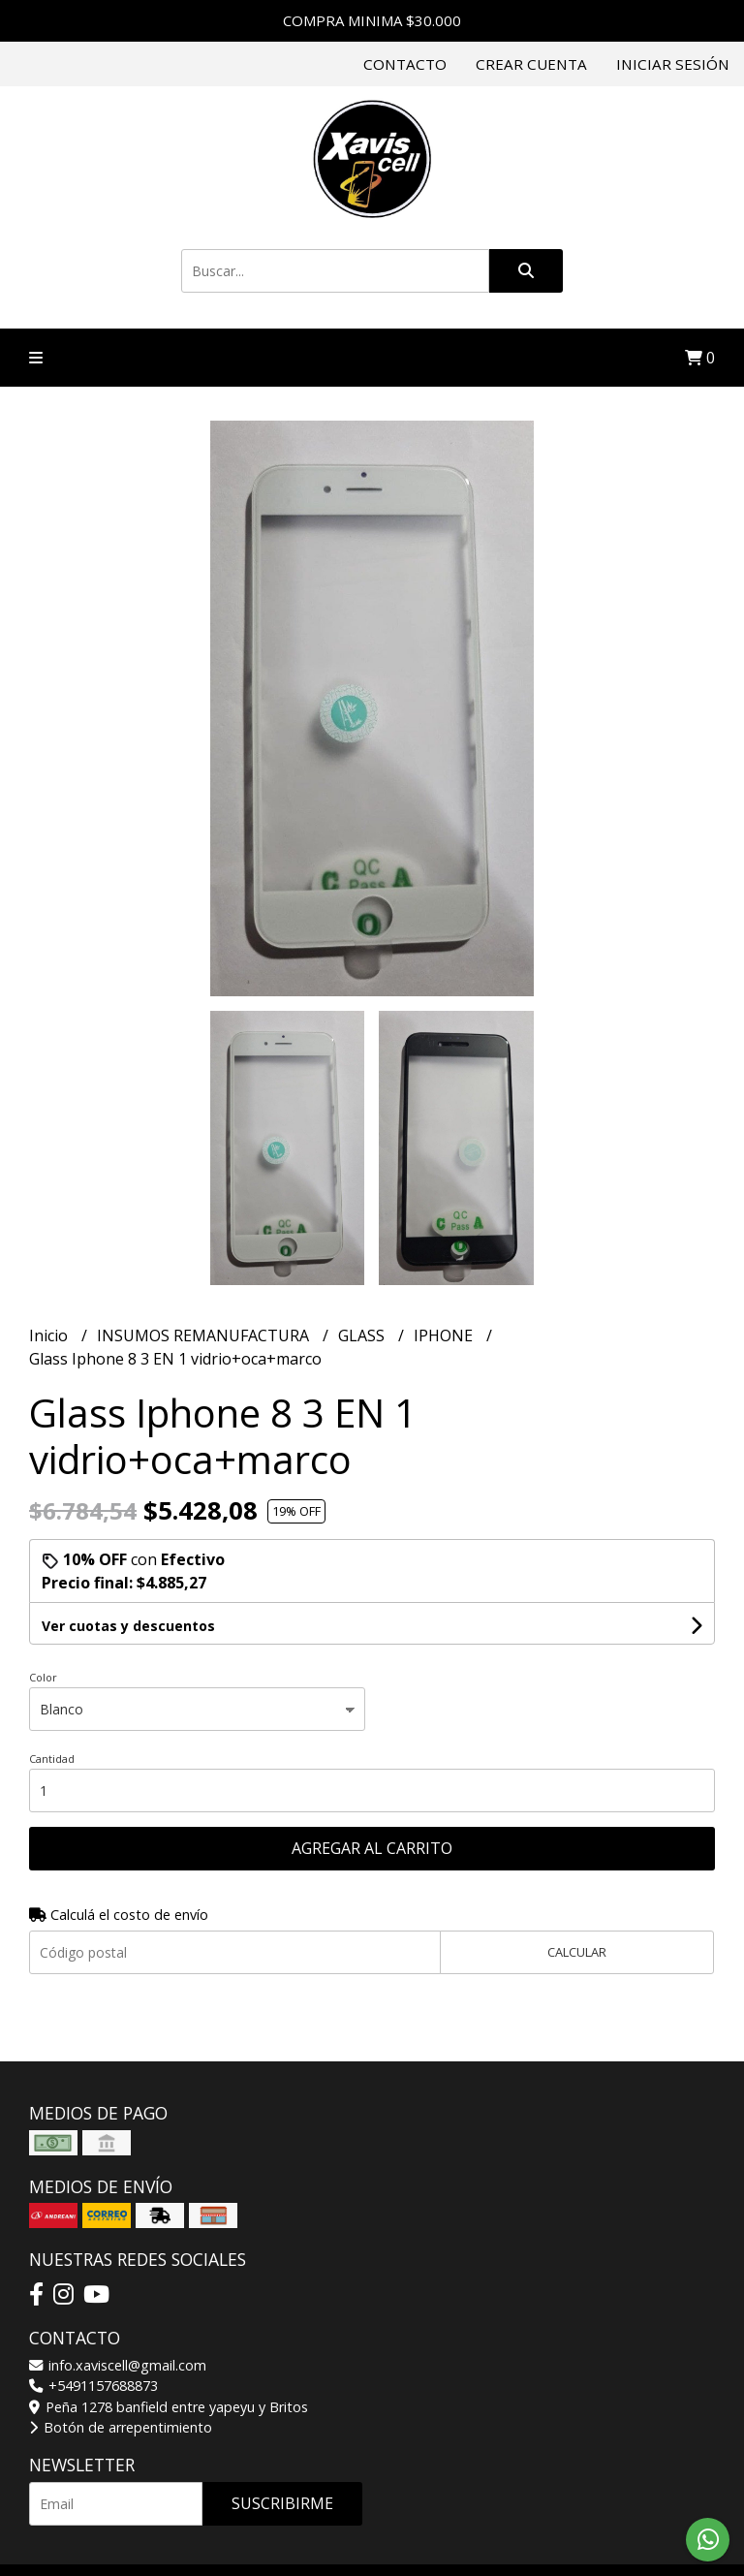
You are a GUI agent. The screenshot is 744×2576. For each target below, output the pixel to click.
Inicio (50, 1335)
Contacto (405, 64)
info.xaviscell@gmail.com (117, 2365)
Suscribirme (282, 2503)
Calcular (576, 1952)
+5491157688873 (93, 2385)
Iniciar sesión (672, 64)
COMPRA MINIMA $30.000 (372, 20)
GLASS (363, 1335)
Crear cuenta (531, 64)
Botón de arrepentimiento (120, 2427)
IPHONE (445, 1335)
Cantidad (52, 1758)
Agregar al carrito (372, 1848)
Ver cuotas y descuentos (128, 1626)
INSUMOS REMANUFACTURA (205, 1335)
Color (43, 1677)
